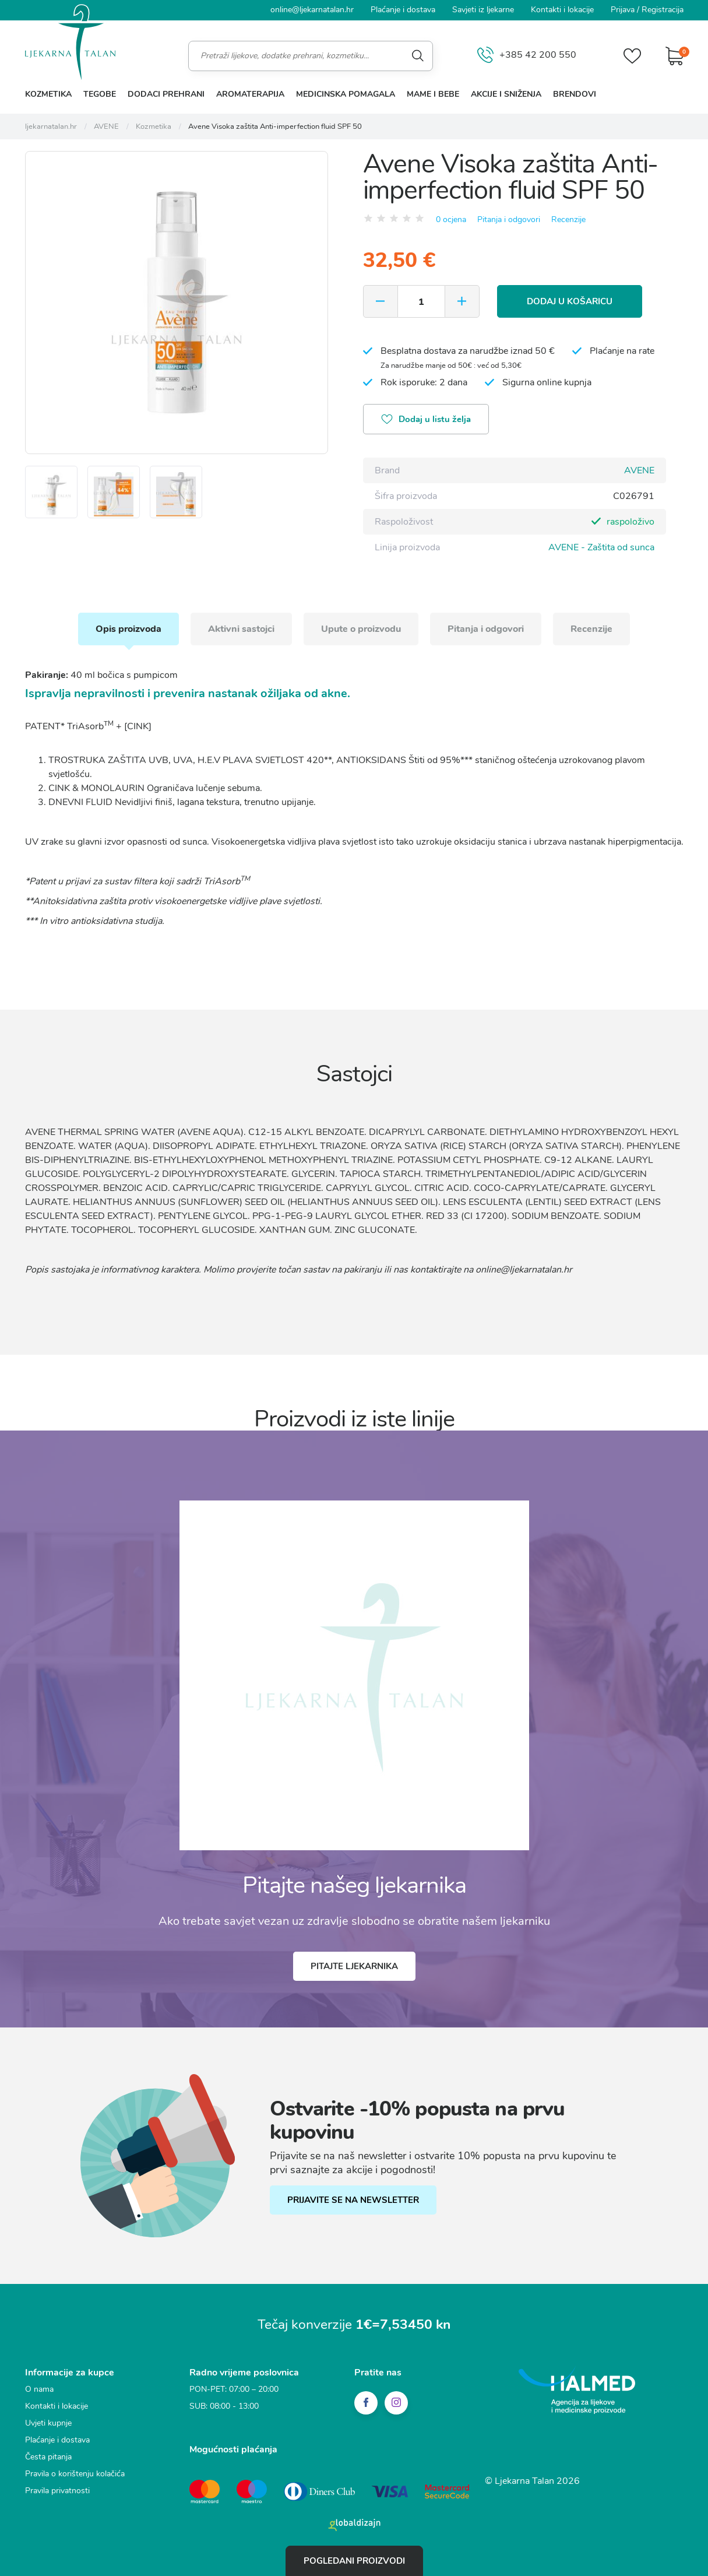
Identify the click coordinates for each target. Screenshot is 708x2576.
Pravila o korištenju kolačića (75, 2473)
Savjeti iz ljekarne (483, 9)
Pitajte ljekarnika (354, 1966)
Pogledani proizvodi (354, 2561)
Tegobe (99, 94)
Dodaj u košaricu (569, 301)
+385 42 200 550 (526, 56)
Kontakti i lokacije (562, 9)
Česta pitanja (48, 2456)
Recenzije (568, 219)
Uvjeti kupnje (48, 2423)
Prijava (623, 9)
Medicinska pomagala (345, 94)
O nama (39, 2389)
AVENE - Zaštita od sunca (601, 547)
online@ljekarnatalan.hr (312, 9)
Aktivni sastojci (241, 629)
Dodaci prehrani (166, 94)
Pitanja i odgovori (508, 219)
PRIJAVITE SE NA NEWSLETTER (353, 2200)
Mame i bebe (433, 94)
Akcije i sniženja (506, 94)
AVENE (639, 470)
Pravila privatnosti (57, 2490)
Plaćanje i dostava (403, 9)
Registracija (663, 9)
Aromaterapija (250, 94)
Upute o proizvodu (361, 629)
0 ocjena (451, 219)
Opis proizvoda (128, 629)
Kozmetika (48, 94)
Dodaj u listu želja (426, 420)
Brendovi (574, 94)
